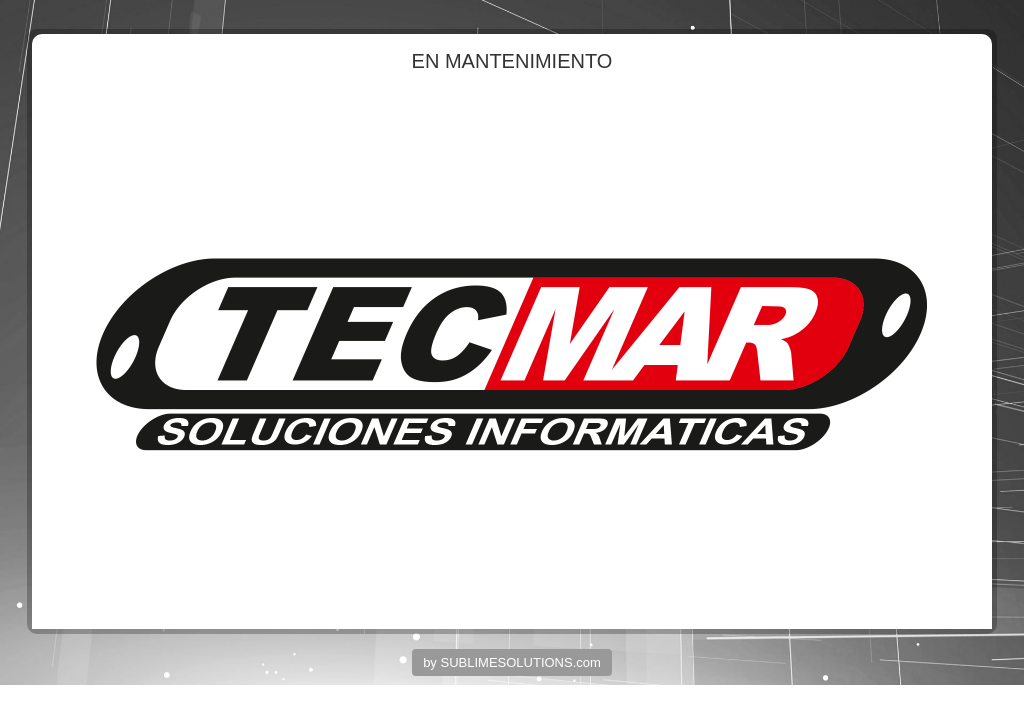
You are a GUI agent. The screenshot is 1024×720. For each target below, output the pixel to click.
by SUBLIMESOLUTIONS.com (512, 662)
